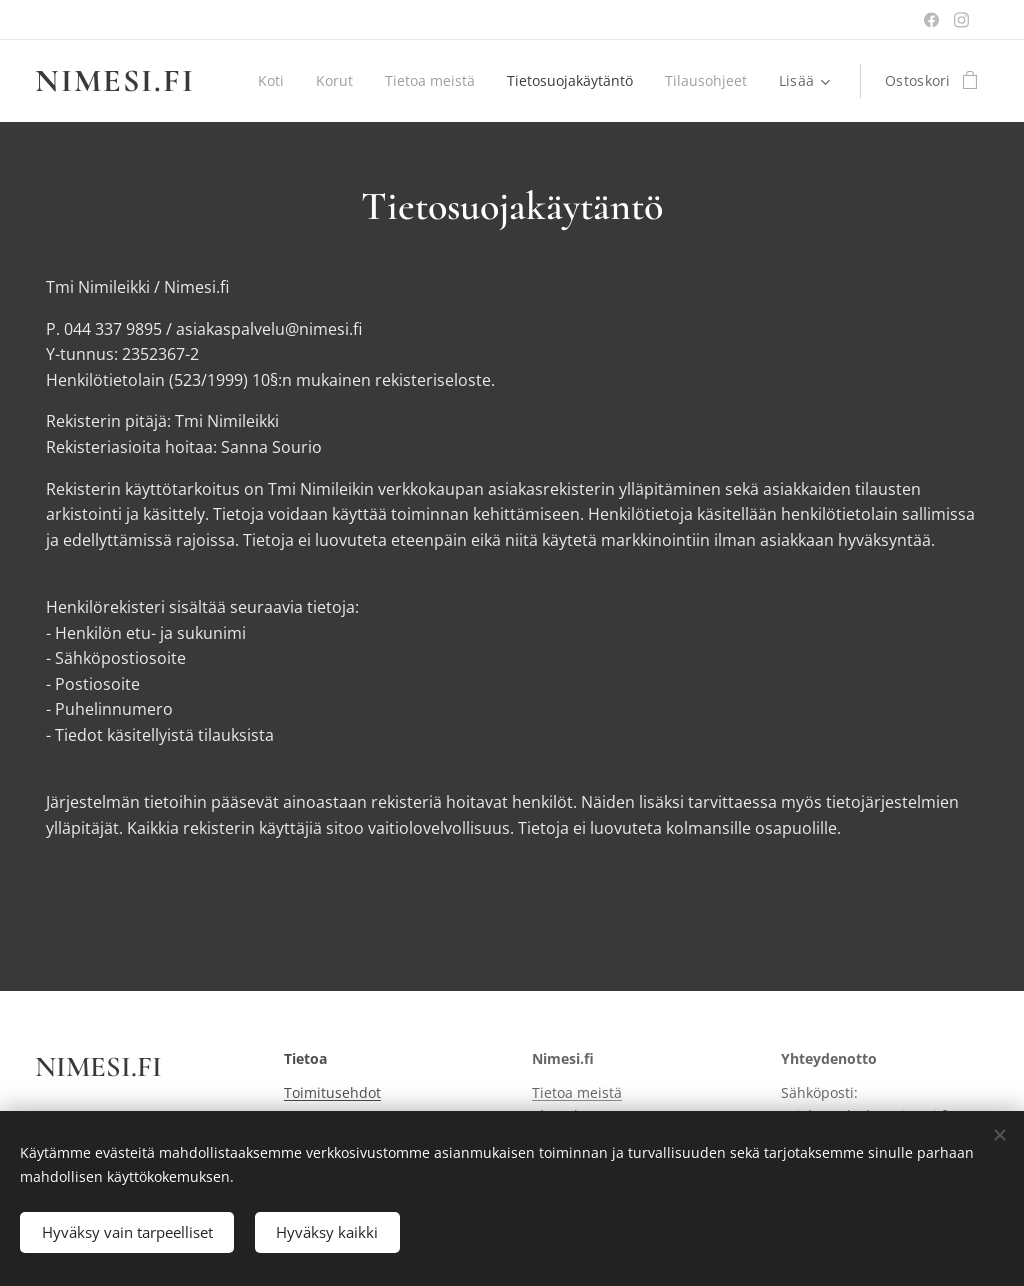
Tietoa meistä (577, 1092)
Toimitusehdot (332, 1092)
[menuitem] (372, 81)
